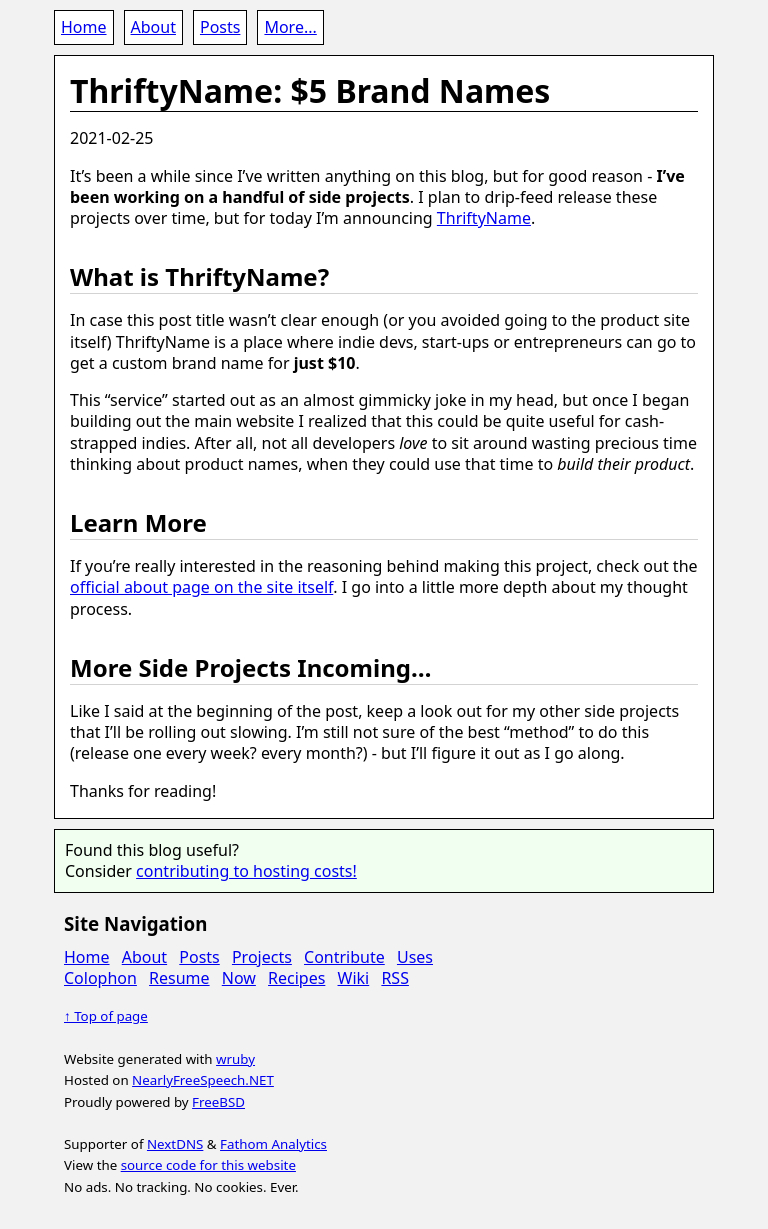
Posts (220, 27)
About (153, 27)
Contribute (344, 957)
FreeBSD (218, 1102)
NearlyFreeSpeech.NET (203, 1080)
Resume (179, 978)
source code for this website (208, 1165)
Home (84, 27)
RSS (395, 978)
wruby (235, 1059)
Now (239, 978)
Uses (415, 957)
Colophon (100, 978)
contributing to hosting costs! (246, 871)
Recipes (296, 978)
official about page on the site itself (201, 587)
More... (290, 27)
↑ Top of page (106, 1016)
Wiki (354, 978)
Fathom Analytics (273, 1144)
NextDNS (175, 1144)
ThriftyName (484, 218)
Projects (262, 957)
